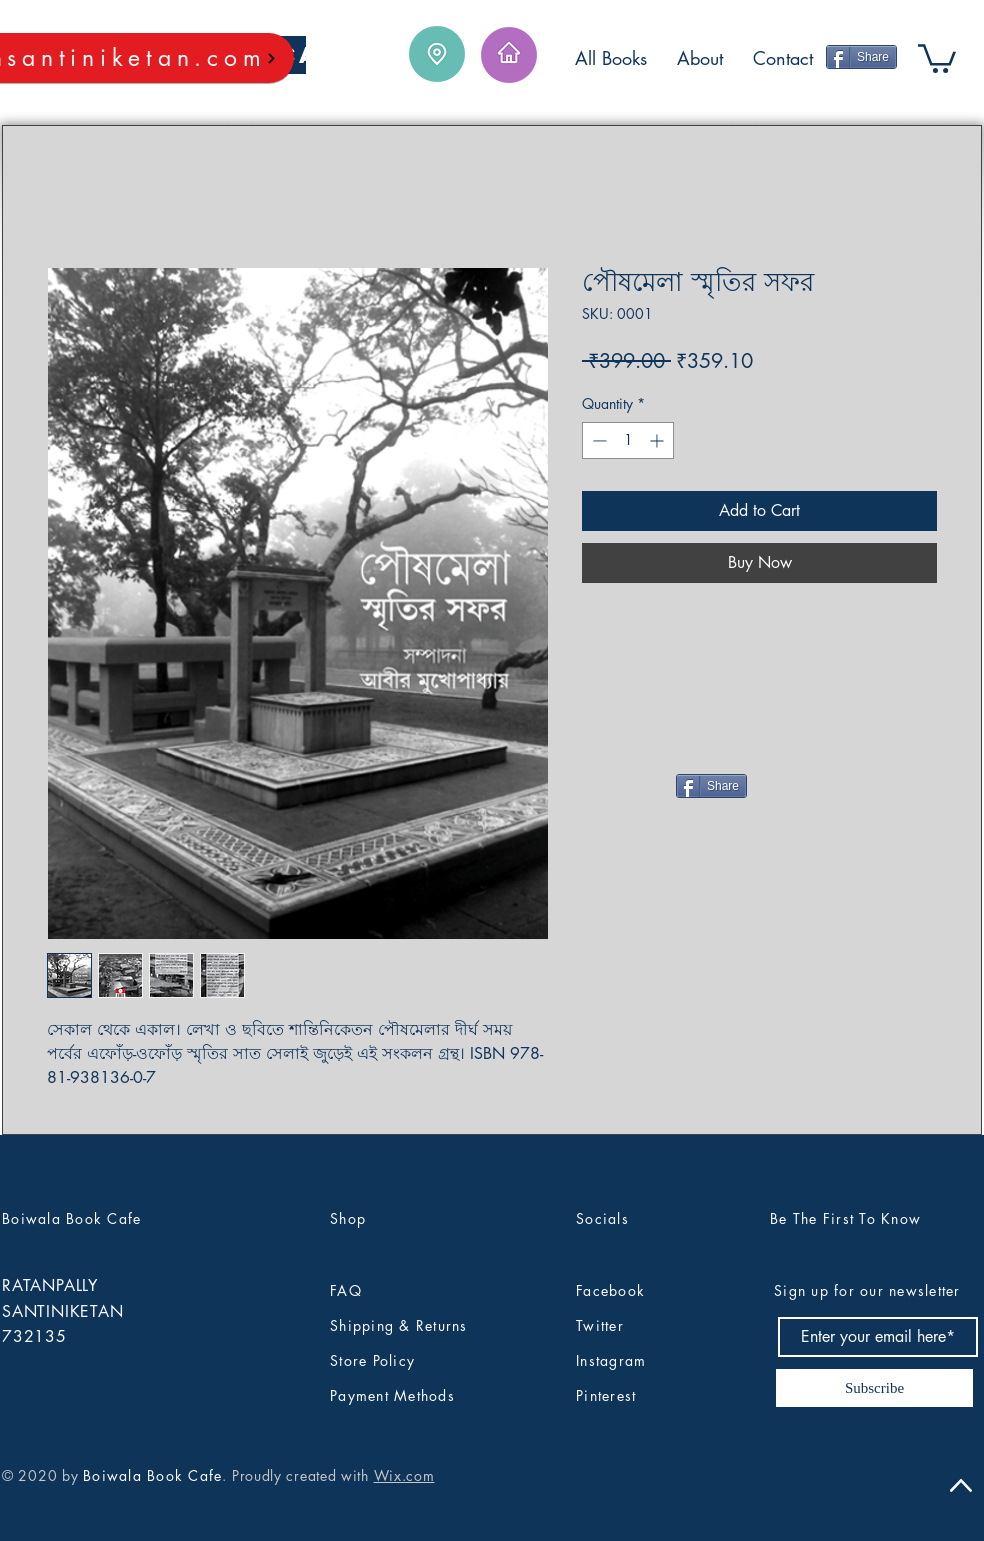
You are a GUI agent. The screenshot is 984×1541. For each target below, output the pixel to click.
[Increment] (658, 440)
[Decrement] (597, 440)
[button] (937, 57)
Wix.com (404, 1475)
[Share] (861, 57)
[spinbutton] (628, 440)
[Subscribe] (874, 1388)
